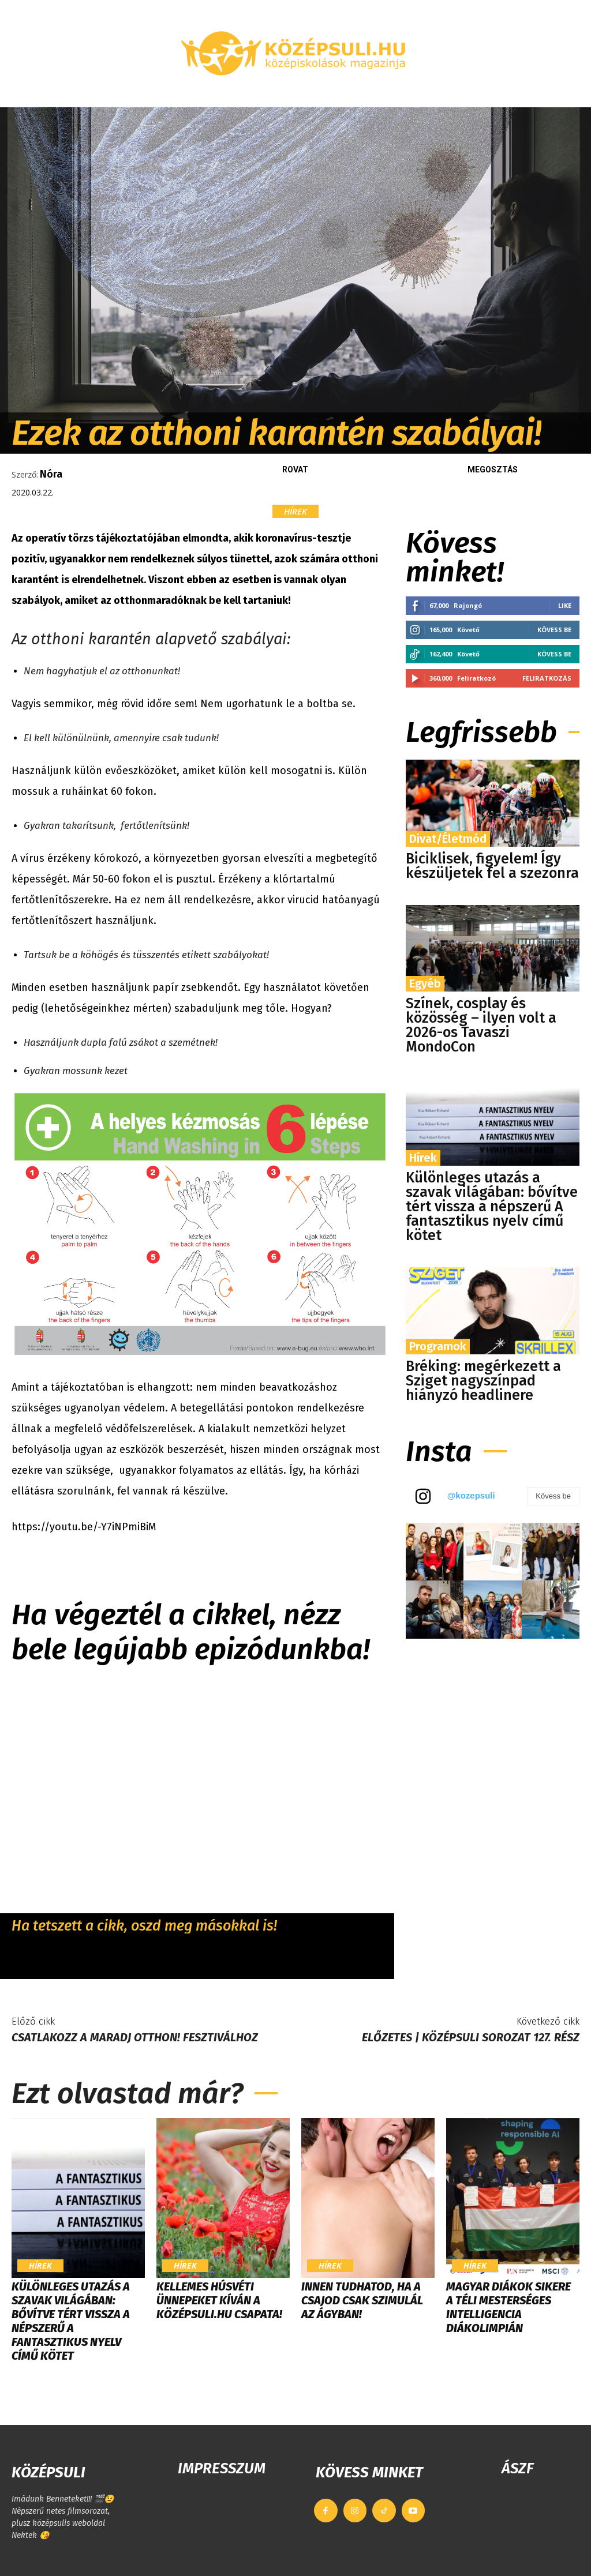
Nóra (51, 474)
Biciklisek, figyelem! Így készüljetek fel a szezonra (492, 866)
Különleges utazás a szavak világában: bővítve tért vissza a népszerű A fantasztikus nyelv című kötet (492, 1206)
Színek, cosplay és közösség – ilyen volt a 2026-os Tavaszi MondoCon (481, 1025)
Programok (437, 1346)
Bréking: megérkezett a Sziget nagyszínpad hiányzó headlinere (483, 1381)
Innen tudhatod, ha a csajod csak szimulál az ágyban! (362, 2300)
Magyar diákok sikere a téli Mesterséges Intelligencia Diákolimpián (508, 2307)
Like (564, 605)
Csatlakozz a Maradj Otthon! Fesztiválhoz (135, 2037)
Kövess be (554, 629)
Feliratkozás (546, 678)
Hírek (295, 511)
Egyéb (425, 983)
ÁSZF (517, 2468)
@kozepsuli (471, 1495)
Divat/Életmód (448, 839)
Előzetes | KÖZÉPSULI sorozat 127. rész (470, 2037)
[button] (570, 93)
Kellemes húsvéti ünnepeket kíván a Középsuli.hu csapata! (219, 2300)
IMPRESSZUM (221, 2468)
